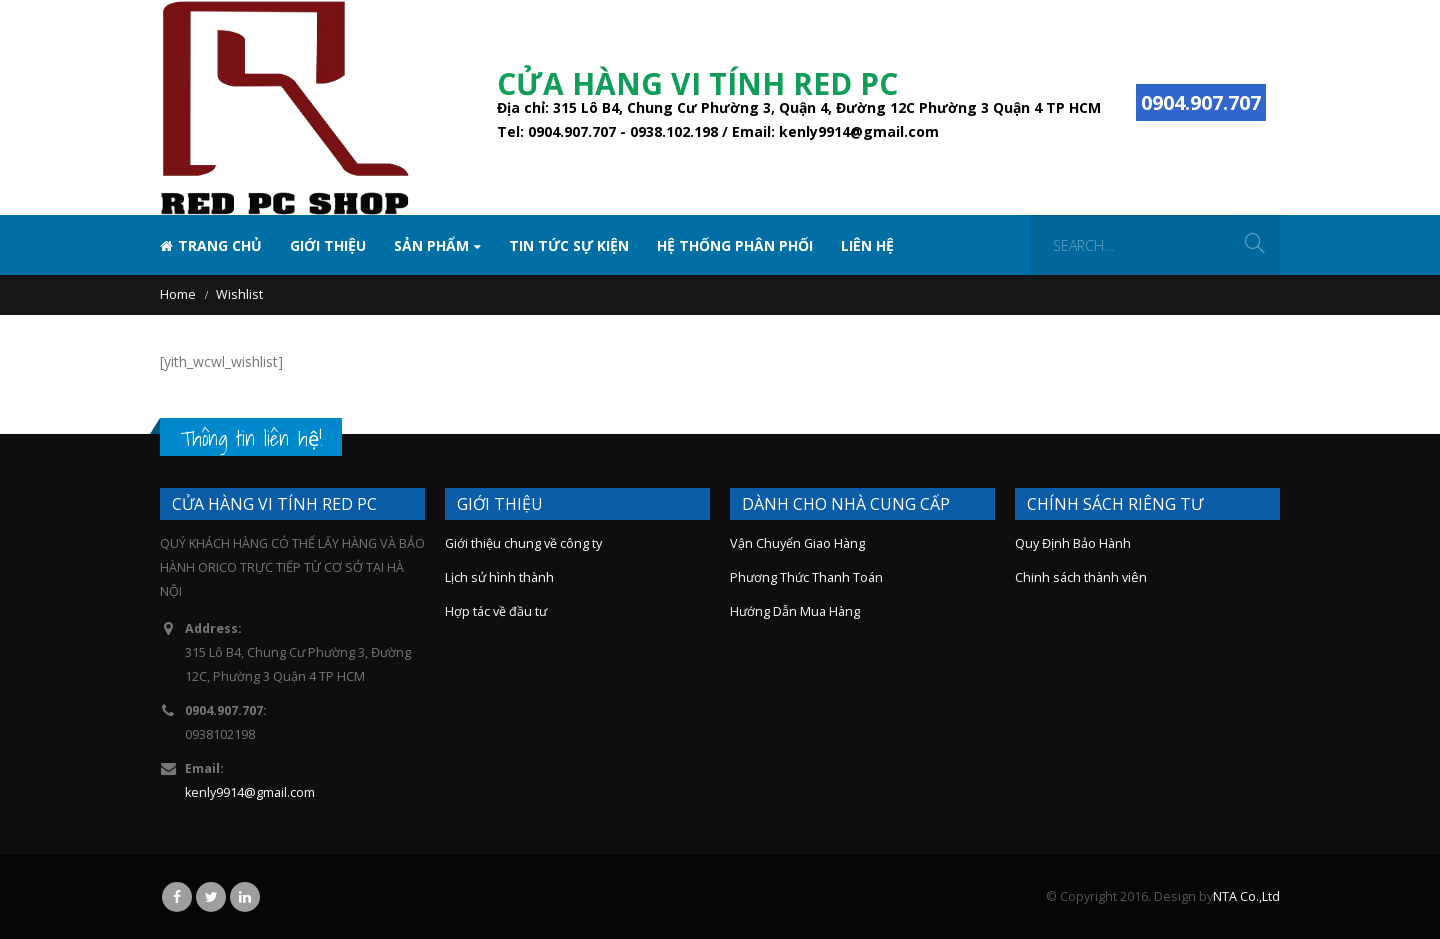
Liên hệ (867, 245)
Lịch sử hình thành (499, 577)
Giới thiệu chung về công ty (523, 543)
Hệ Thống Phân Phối (735, 245)
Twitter (211, 897)
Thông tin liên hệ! (251, 438)
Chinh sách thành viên (1081, 577)
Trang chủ (211, 245)
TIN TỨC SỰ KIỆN (569, 245)
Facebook (177, 897)
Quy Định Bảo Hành (1073, 543)
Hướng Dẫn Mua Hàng (795, 611)
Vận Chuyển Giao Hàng (797, 543)
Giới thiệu (328, 245)
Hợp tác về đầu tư (496, 611)
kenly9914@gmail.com (250, 792)
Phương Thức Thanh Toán (806, 577)
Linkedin (245, 897)
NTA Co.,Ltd (1246, 896)
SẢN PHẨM (431, 245)
